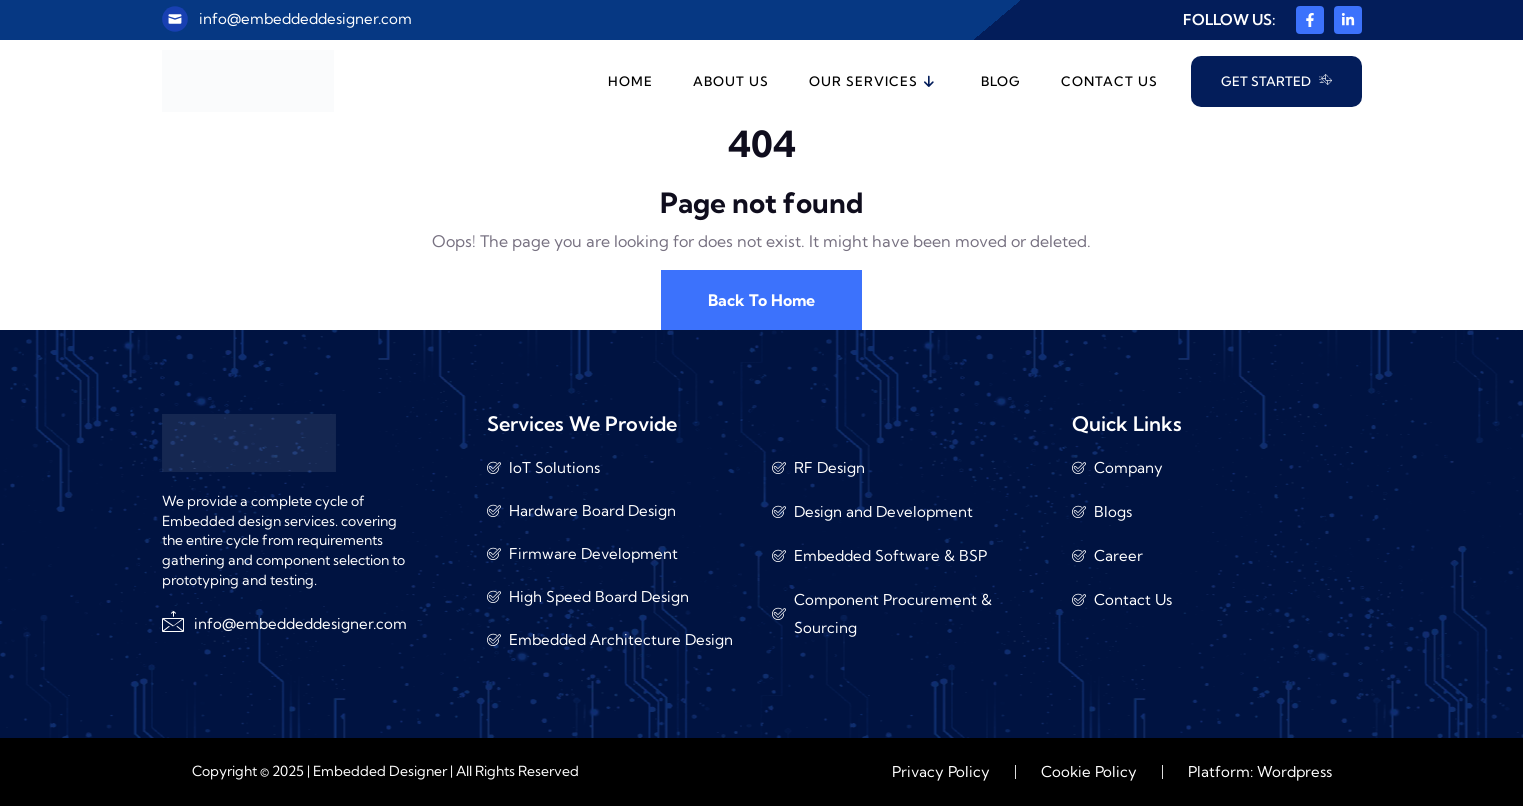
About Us (731, 81)
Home (630, 81)
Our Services (872, 81)
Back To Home (761, 300)
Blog (1001, 81)
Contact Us (1109, 81)
